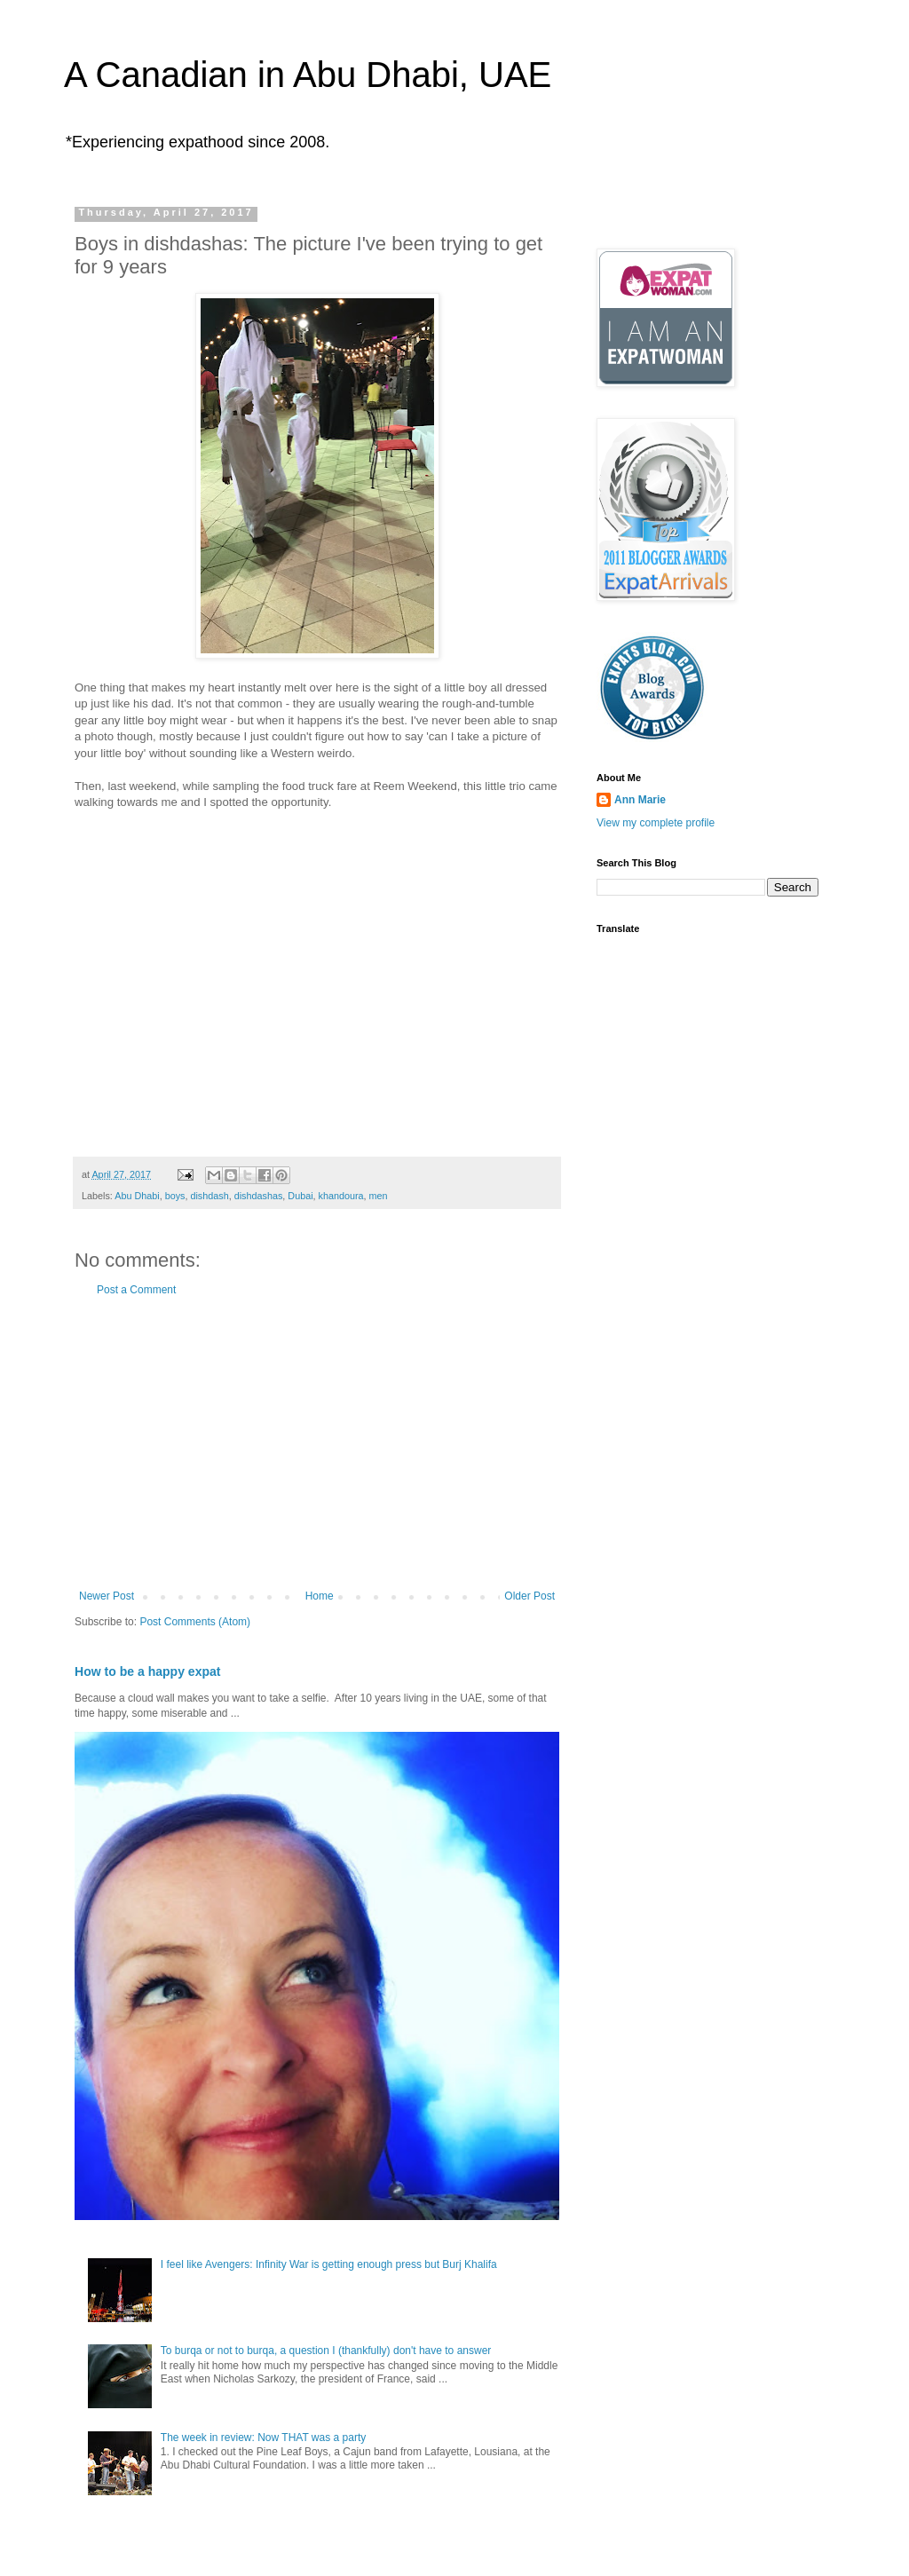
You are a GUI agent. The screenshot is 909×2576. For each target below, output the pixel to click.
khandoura (341, 1195)
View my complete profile (656, 823)
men (378, 1195)
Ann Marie (640, 800)
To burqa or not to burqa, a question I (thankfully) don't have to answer (326, 2350)
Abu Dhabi (137, 1195)
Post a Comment (136, 1290)
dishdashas (258, 1195)
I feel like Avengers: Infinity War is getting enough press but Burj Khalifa (329, 2264)
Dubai (300, 1195)
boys (175, 1195)
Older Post (529, 1596)
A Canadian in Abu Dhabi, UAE (307, 74)
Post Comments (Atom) (194, 1622)
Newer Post (106, 1596)
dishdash (209, 1195)
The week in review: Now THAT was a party (263, 2437)
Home (319, 1596)
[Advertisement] (317, 1443)
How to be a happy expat (148, 1671)
